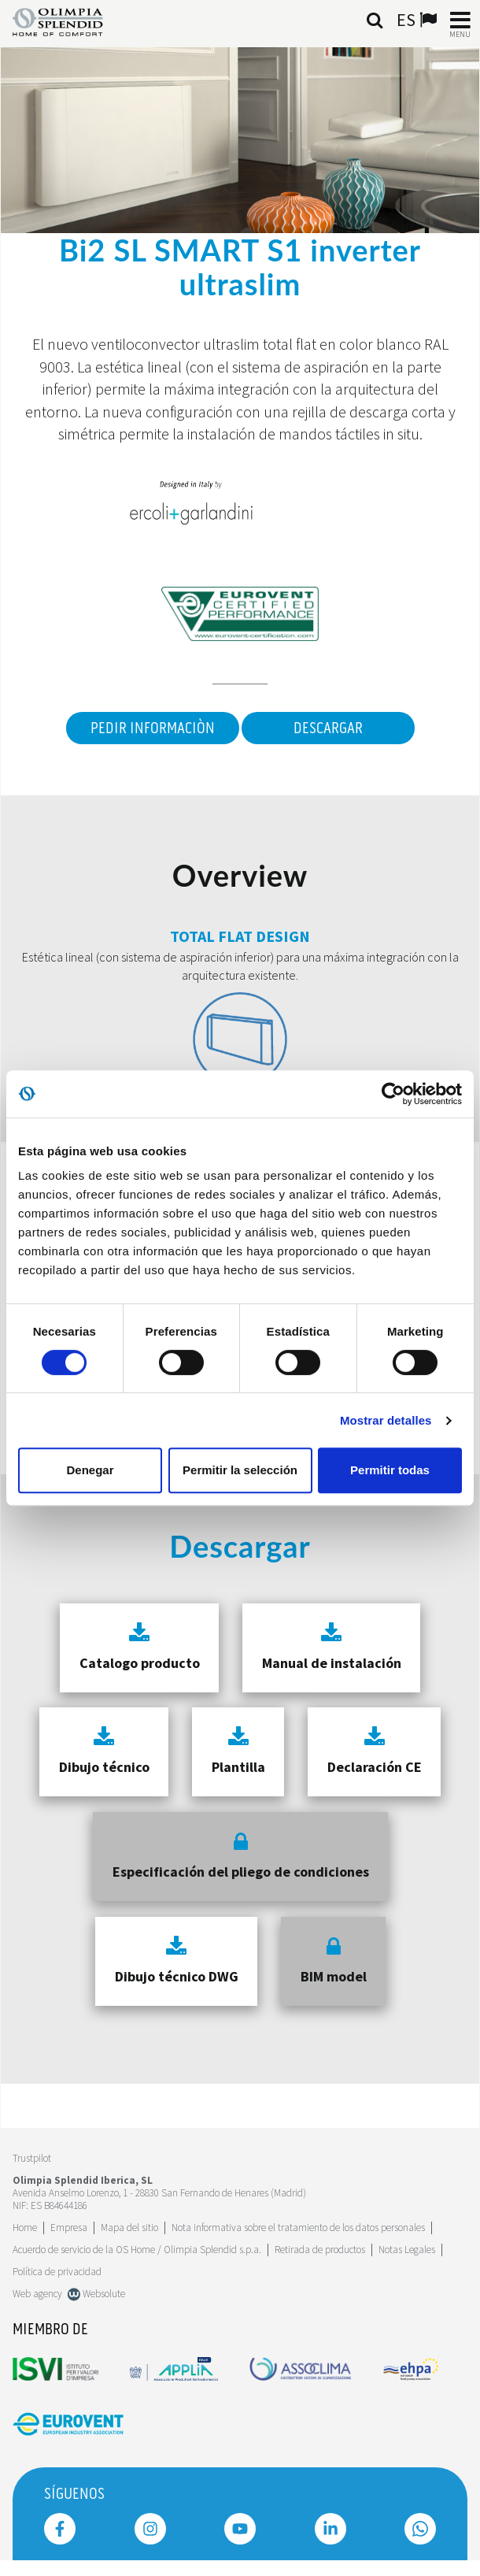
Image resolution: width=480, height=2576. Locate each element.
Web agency (37, 2293)
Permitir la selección (240, 1470)
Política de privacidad (57, 2271)
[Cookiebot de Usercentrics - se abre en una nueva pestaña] (393, 1094)
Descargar (328, 728)
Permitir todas (390, 1470)
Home (25, 2227)
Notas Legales (406, 2249)
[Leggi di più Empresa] (68, 2227)
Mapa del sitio (129, 2227)
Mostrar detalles (386, 1420)
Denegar (89, 1470)
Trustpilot (32, 2158)
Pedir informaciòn (152, 728)
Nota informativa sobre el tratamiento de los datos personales (298, 2227)
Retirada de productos (320, 2249)
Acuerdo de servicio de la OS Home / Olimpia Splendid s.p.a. (137, 2249)
